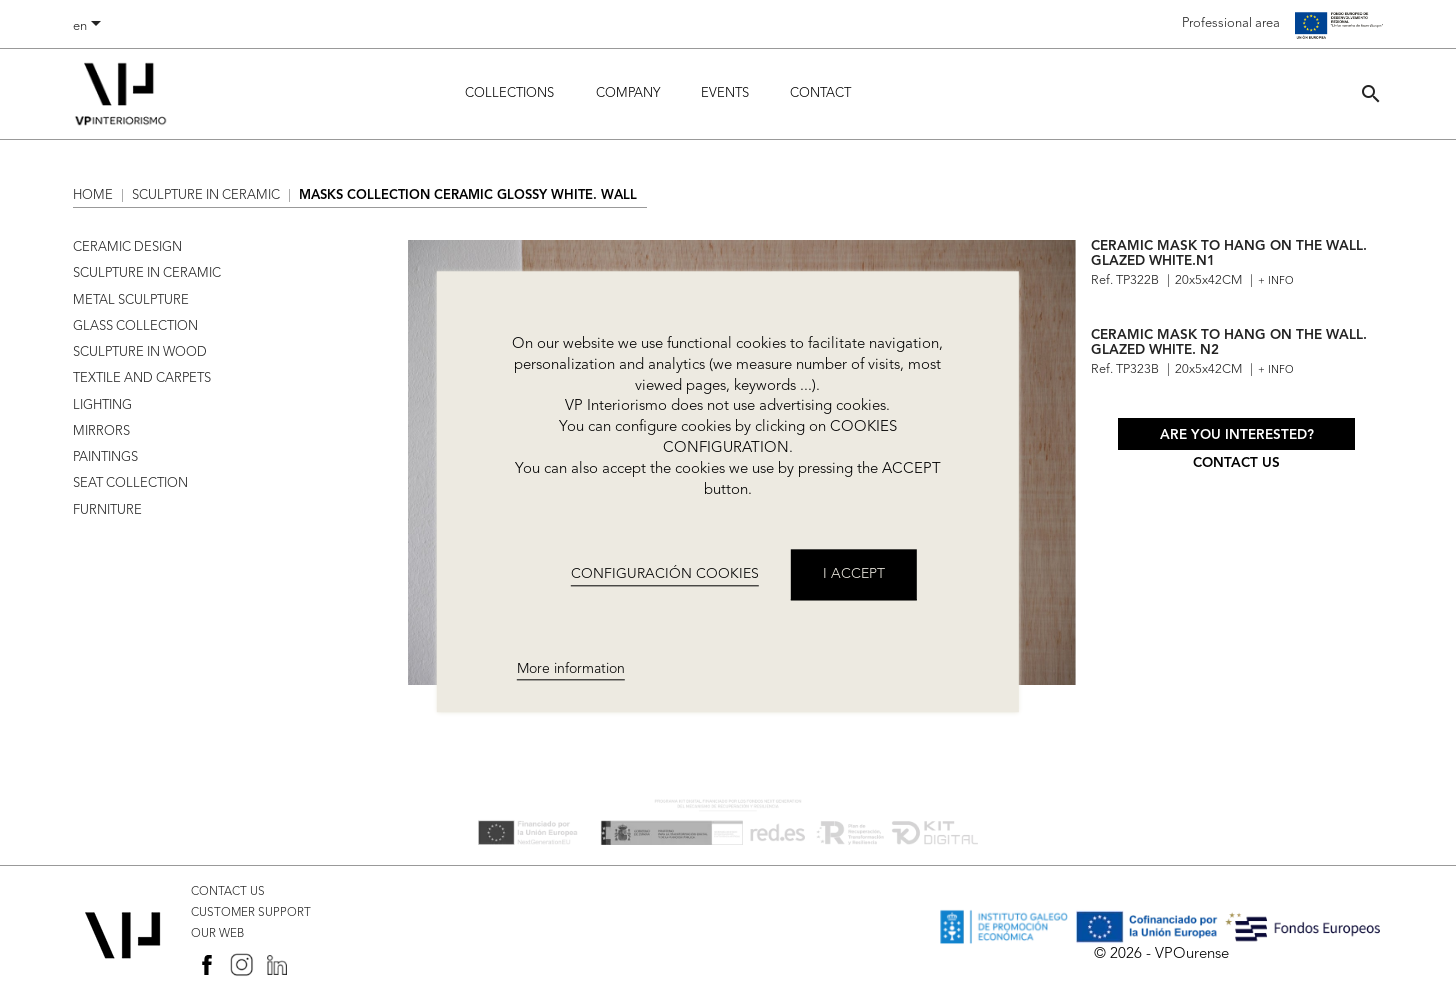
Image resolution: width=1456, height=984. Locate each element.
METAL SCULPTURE (131, 300)
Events (725, 93)
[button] (1371, 93)
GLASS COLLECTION (135, 326)
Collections (509, 93)
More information (571, 669)
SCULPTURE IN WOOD (140, 352)
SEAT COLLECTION (130, 483)
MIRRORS (101, 431)
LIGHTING (102, 405)
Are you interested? (1237, 435)
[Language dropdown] (90, 27)
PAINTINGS (105, 457)
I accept (854, 575)
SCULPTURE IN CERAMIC (147, 273)
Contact (820, 93)
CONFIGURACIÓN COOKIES (665, 574)
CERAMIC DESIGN (127, 247)
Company (628, 93)
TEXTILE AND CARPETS (142, 378)
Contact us (1236, 463)
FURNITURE (107, 510)
